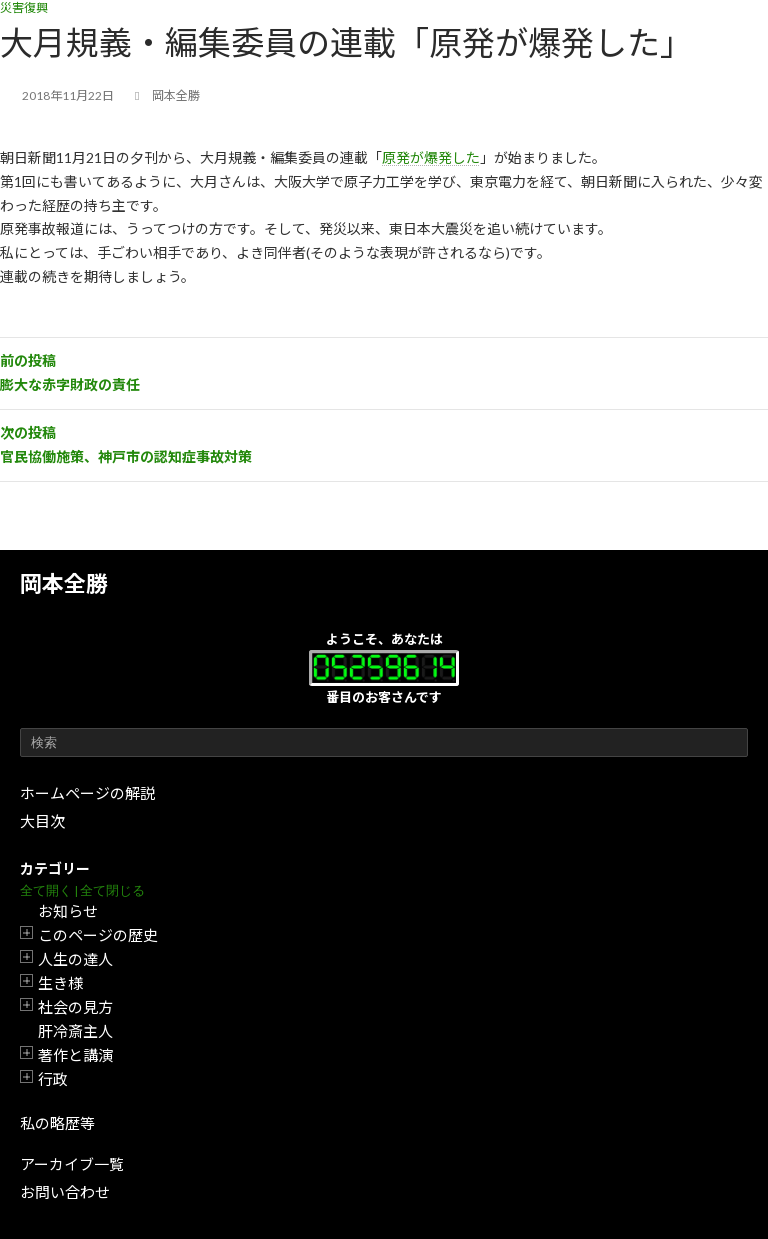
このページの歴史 (98, 935)
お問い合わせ (65, 1192)
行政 (53, 1079)
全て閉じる (112, 890)
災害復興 (24, 7)
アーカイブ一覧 (72, 1164)
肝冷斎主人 (75, 1031)
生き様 (60, 983)
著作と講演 (75, 1055)
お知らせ (68, 911)
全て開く (46, 890)
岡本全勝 (64, 583)
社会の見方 (75, 1007)
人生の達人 (75, 959)
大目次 (42, 821)
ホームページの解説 (87, 793)
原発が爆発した (431, 157)
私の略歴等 (57, 1123)
